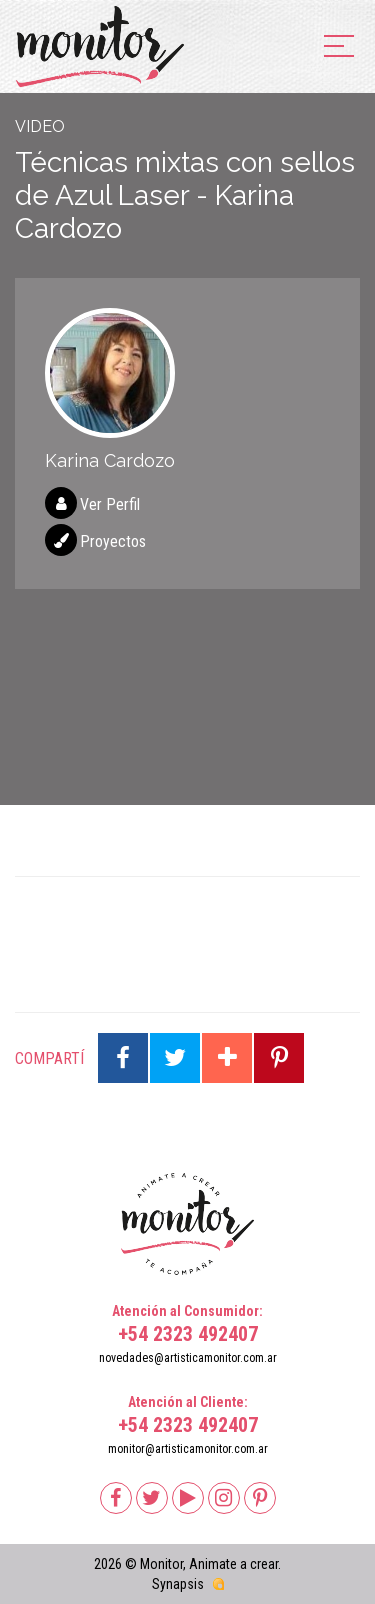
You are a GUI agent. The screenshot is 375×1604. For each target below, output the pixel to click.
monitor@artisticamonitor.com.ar (188, 1449)
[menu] (339, 47)
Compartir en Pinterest (279, 1058)
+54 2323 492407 (188, 1334)
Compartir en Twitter (175, 1058)
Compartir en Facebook (123, 1058)
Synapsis (178, 1584)
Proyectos (113, 541)
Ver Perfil (110, 504)
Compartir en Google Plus (227, 1058)
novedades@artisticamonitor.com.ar (188, 1358)
